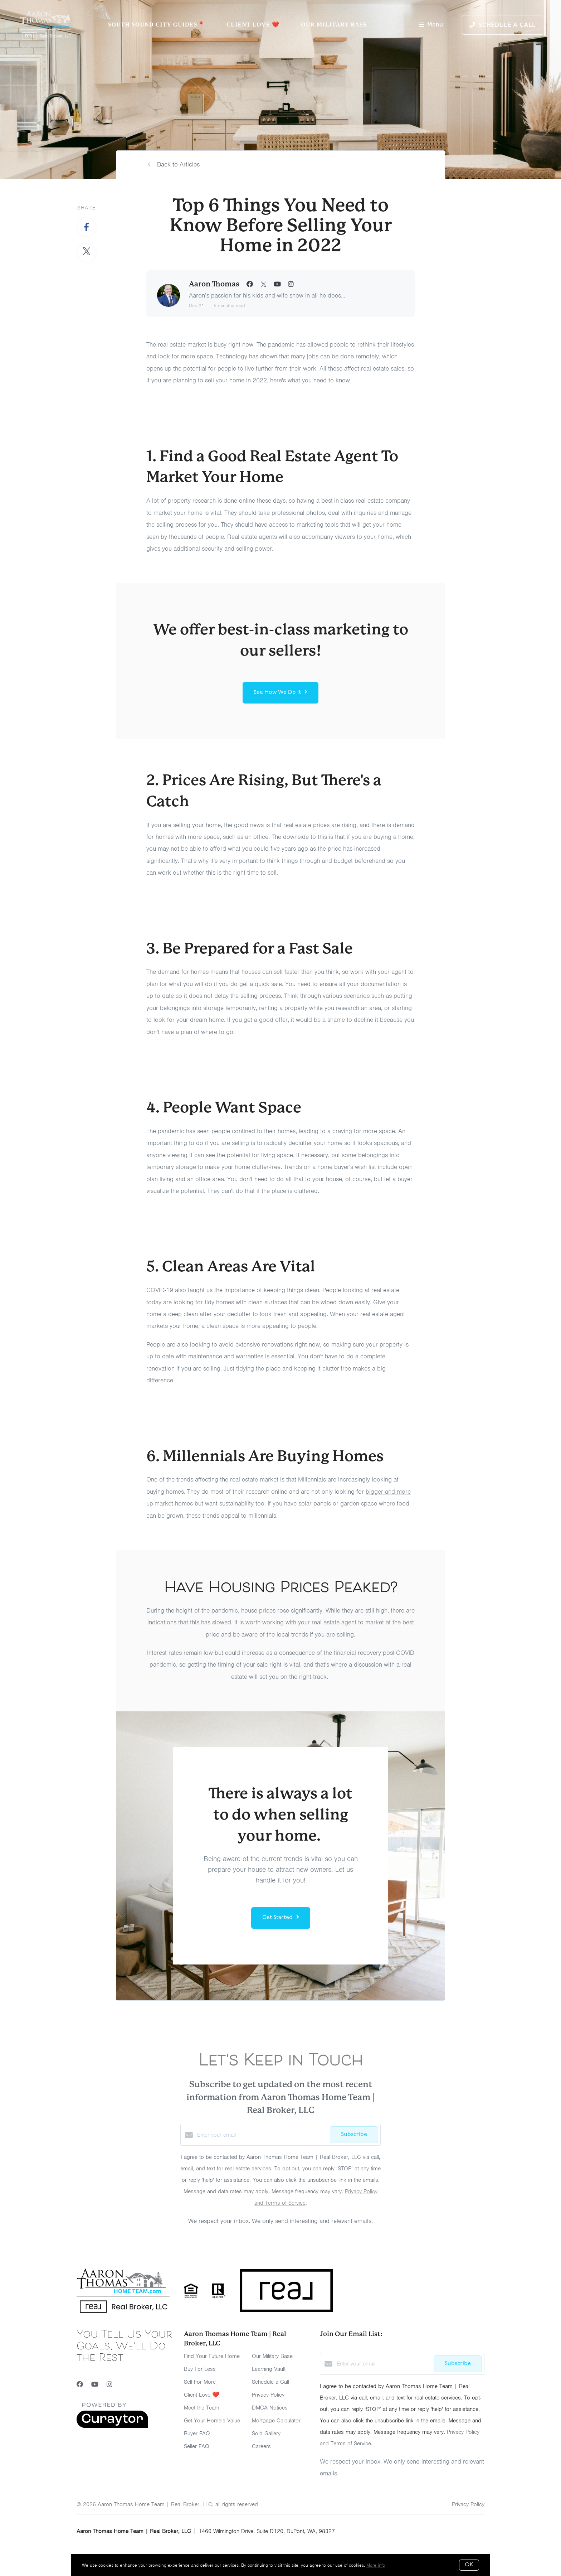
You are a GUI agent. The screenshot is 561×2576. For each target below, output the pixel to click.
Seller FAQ (196, 2446)
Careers (261, 2446)
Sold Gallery (266, 2433)
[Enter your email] (261, 2135)
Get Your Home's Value (212, 2420)
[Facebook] (80, 2384)
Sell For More (200, 2382)
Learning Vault (269, 2369)
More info (375, 2565)
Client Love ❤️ (253, 24)
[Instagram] (109, 2384)
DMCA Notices (270, 2407)
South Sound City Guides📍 (156, 24)
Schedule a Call (270, 2382)
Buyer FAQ (197, 2433)
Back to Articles (178, 164)
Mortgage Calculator (276, 2420)
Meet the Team (201, 2407)
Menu (431, 25)
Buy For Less (200, 2369)
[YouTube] (94, 2384)
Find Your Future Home (212, 2356)
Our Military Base (334, 24)
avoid (226, 1344)
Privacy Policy (268, 2394)
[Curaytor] (112, 2426)
